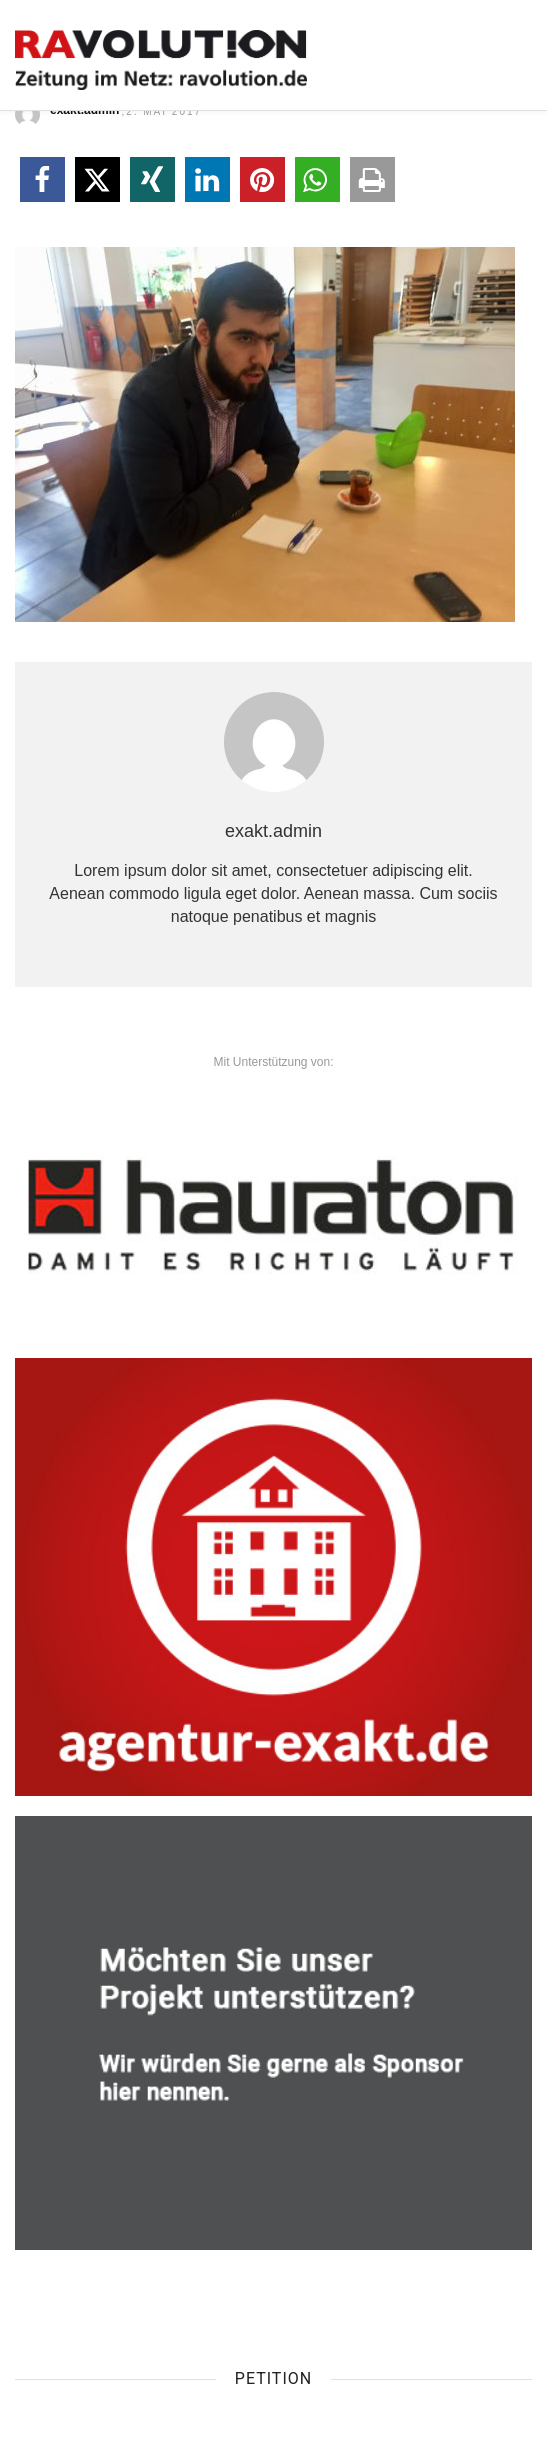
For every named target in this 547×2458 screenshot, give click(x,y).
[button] (42, 179)
